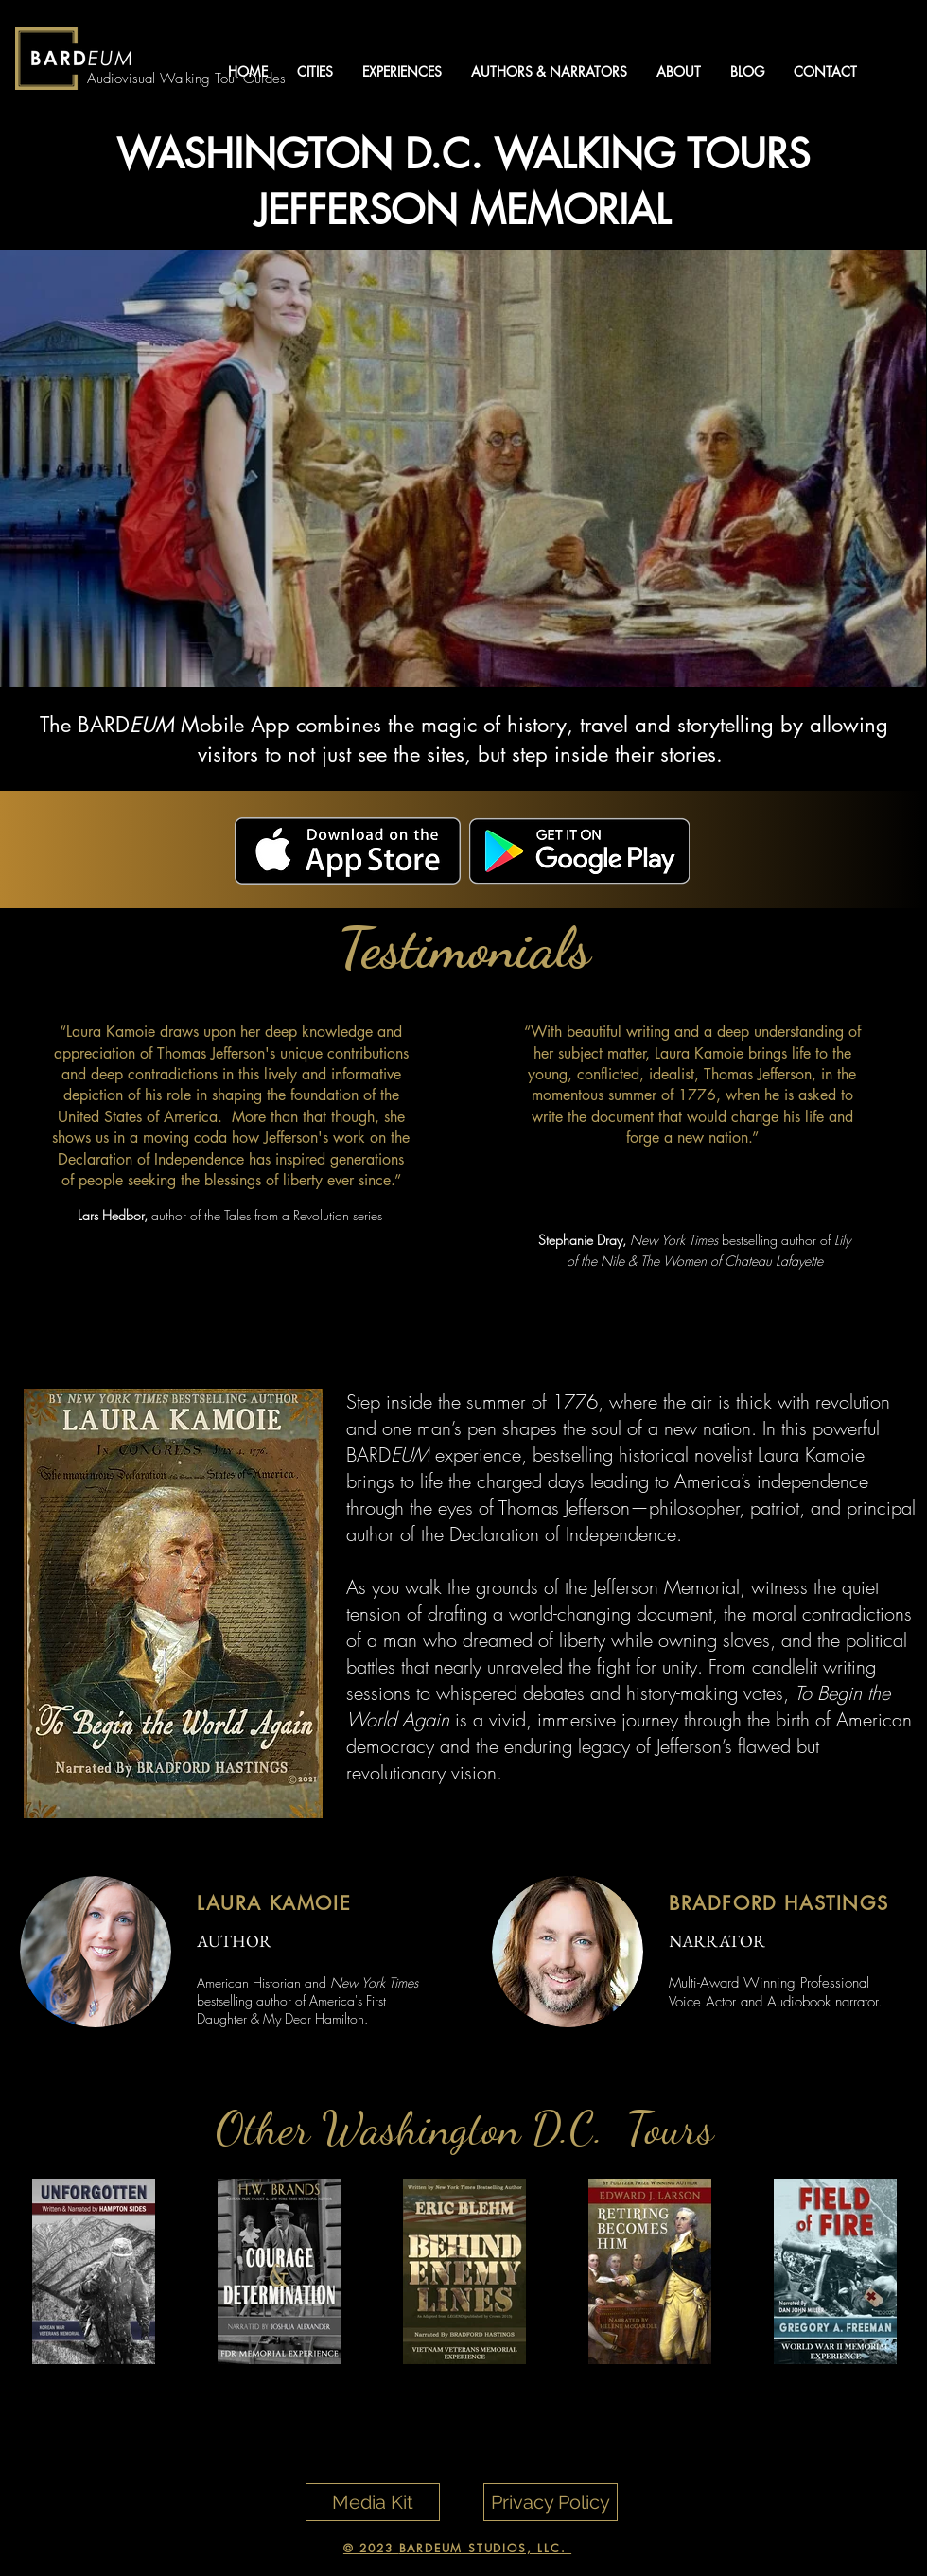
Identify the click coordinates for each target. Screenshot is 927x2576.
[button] (314, 71)
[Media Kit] (373, 2502)
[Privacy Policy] (550, 2502)
